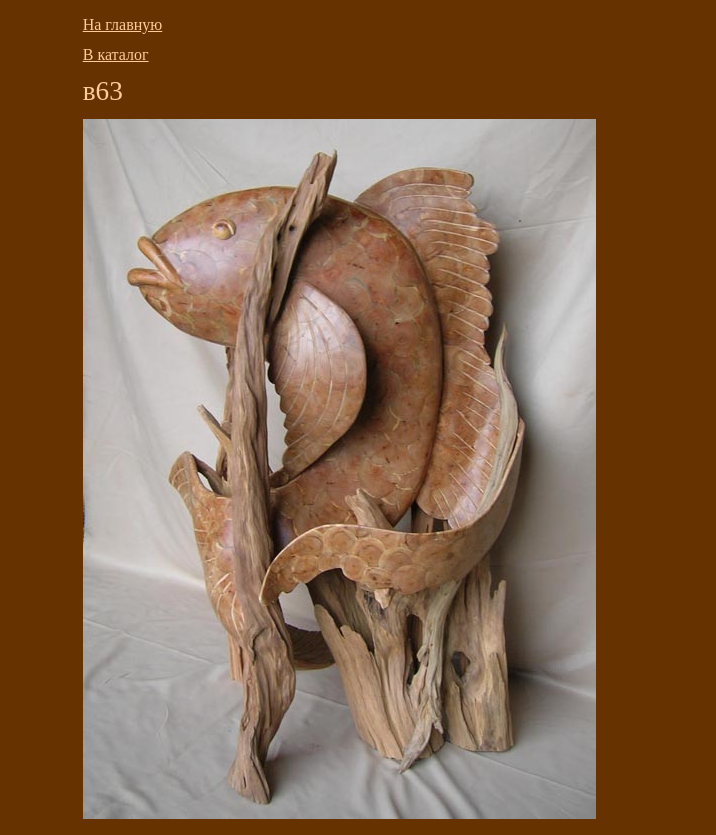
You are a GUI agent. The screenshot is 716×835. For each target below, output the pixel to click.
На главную (123, 24)
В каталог (116, 54)
